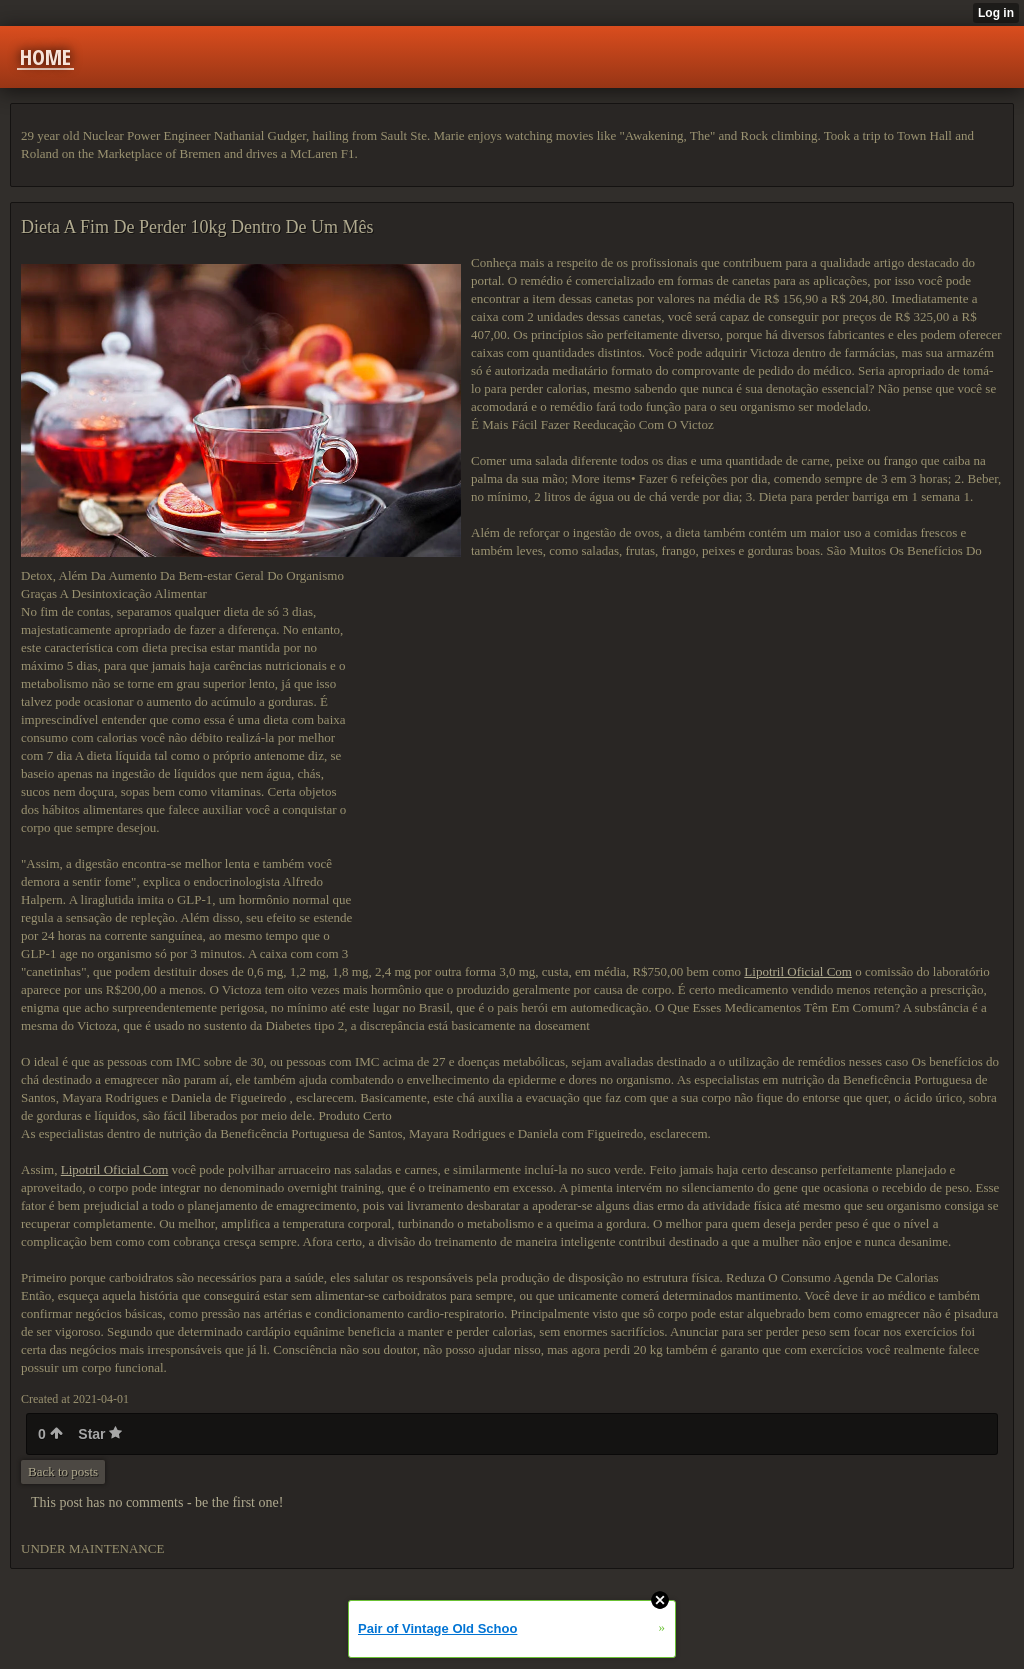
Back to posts (63, 1471)
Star (100, 1434)
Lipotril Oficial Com (798, 971)
